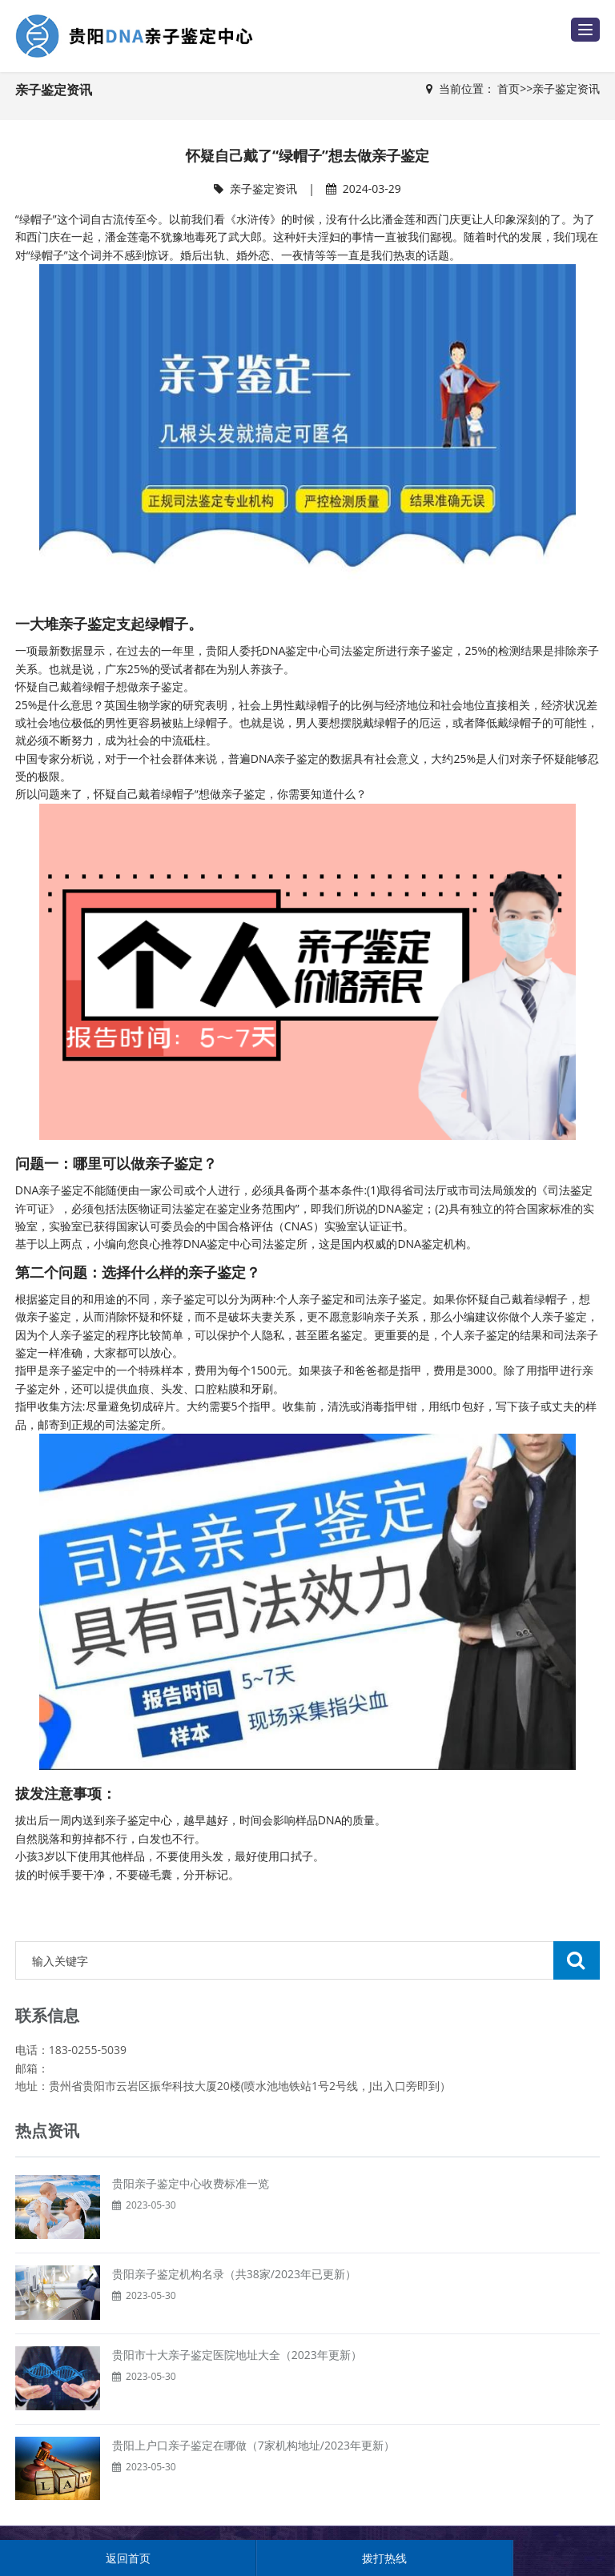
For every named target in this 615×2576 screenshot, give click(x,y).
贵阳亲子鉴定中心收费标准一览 (190, 2183)
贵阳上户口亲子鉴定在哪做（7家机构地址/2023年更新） (253, 2445)
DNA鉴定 (285, 650)
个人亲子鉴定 (71, 1334)
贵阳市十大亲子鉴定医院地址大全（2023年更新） (237, 2354)
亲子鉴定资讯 (566, 88)
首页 (508, 88)
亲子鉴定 (127, 1820)
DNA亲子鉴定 (49, 1190)
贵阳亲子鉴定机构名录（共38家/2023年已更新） (234, 2273)
